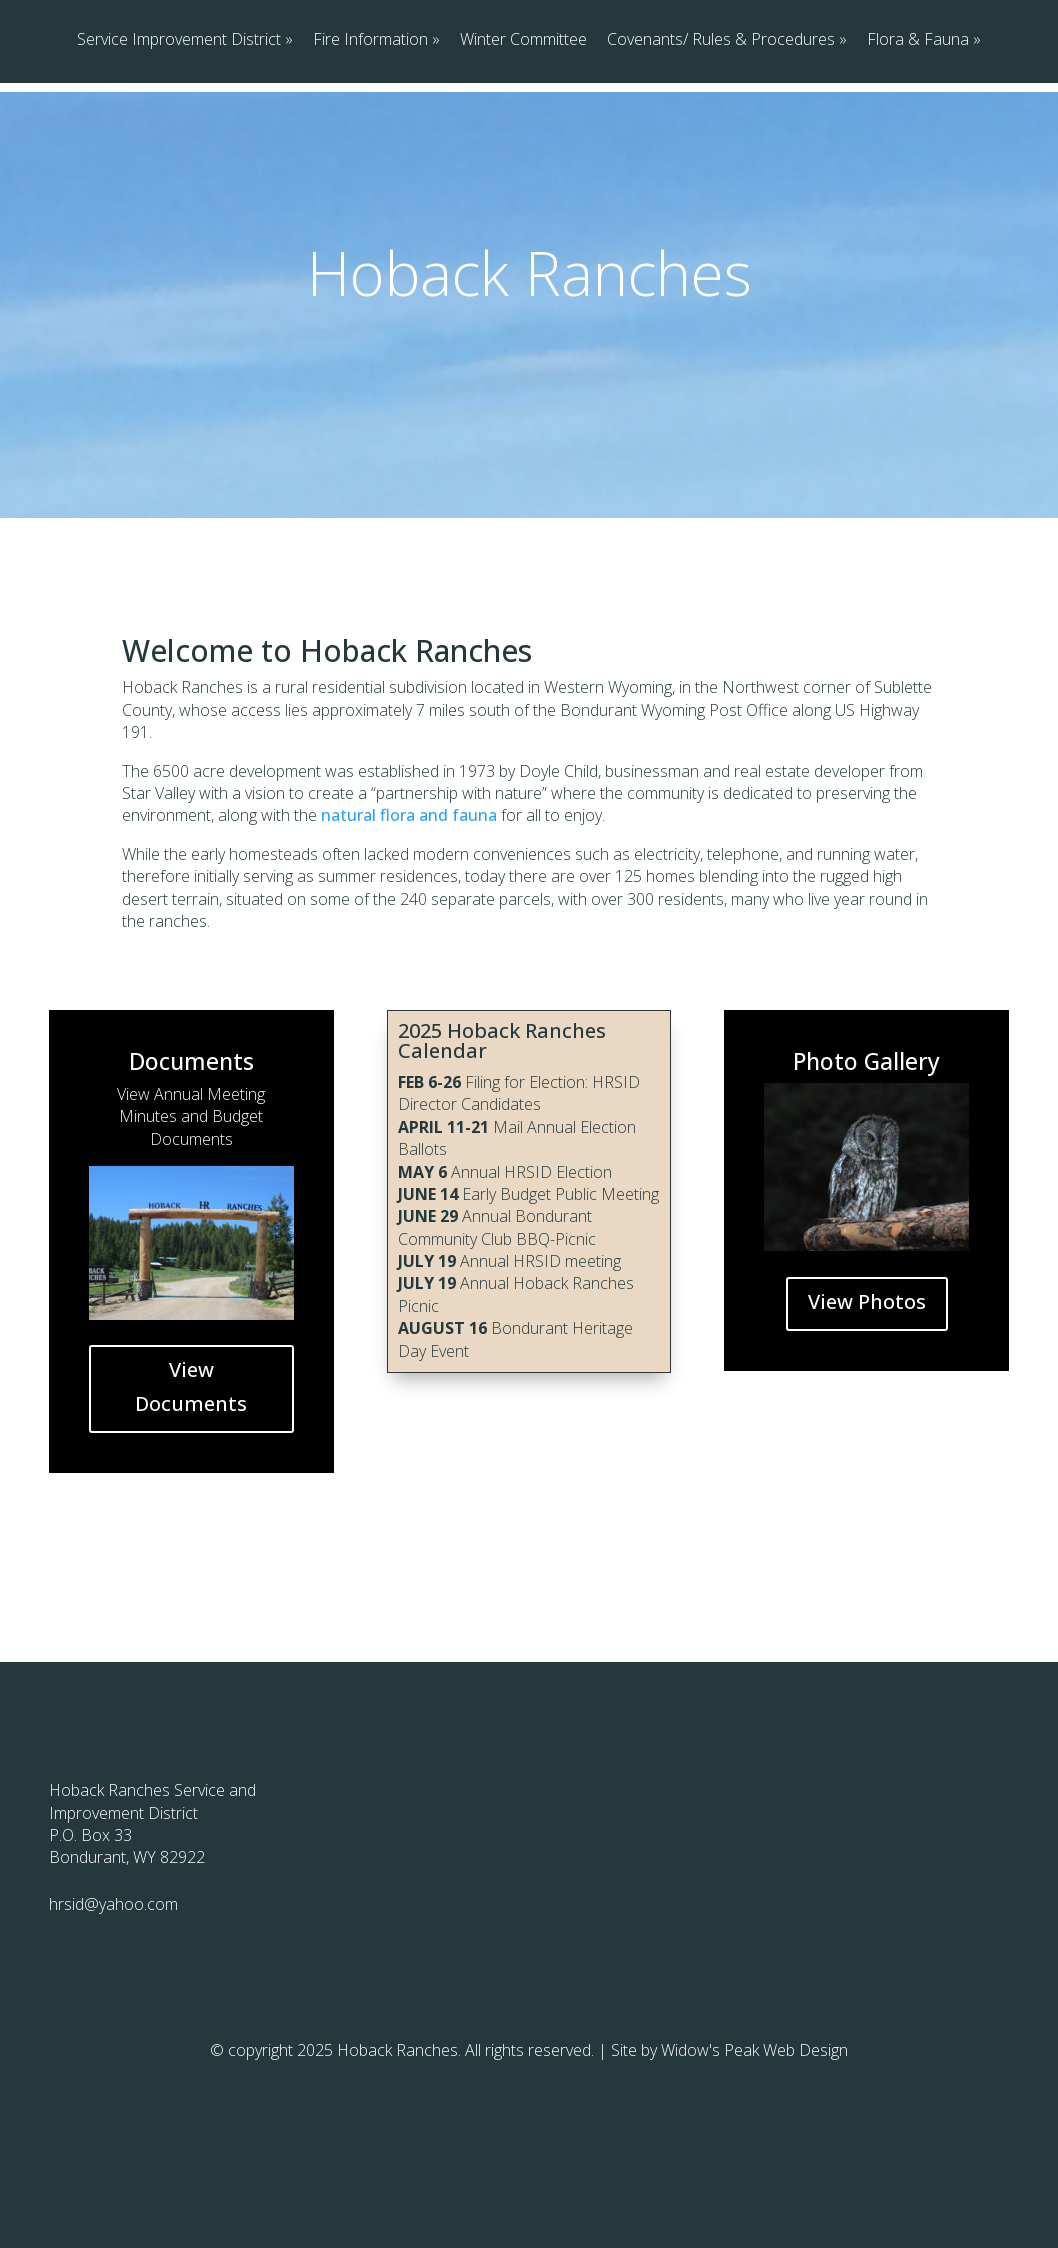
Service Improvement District (179, 131)
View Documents (191, 1469)
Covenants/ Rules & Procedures (721, 131)
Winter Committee (523, 131)
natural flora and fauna (409, 898)
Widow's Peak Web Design (754, 2133)
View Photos (867, 1384)
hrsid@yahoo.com (113, 1987)
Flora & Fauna (918, 131)
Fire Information (370, 131)
